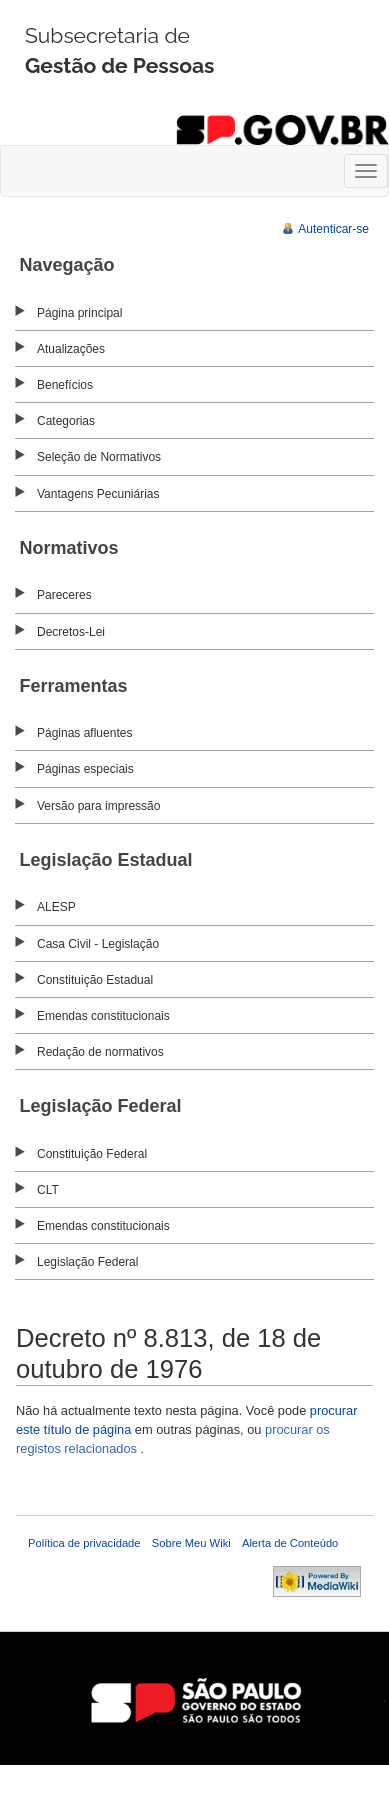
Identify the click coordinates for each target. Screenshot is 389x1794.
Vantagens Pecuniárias (98, 494)
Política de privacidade (84, 1543)
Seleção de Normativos (99, 457)
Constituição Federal (92, 1154)
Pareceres (64, 595)
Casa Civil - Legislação (98, 944)
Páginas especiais (85, 769)
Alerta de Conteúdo (290, 1543)
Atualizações (71, 349)
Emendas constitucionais (103, 1016)
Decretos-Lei (71, 632)
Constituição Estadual (95, 980)
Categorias (66, 421)
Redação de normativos (100, 1052)
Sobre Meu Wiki (191, 1543)
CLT (48, 1190)
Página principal (79, 313)
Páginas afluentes (84, 733)
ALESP (56, 907)
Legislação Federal (87, 1262)
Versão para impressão (98, 806)
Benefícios (65, 385)
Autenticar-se (333, 229)
